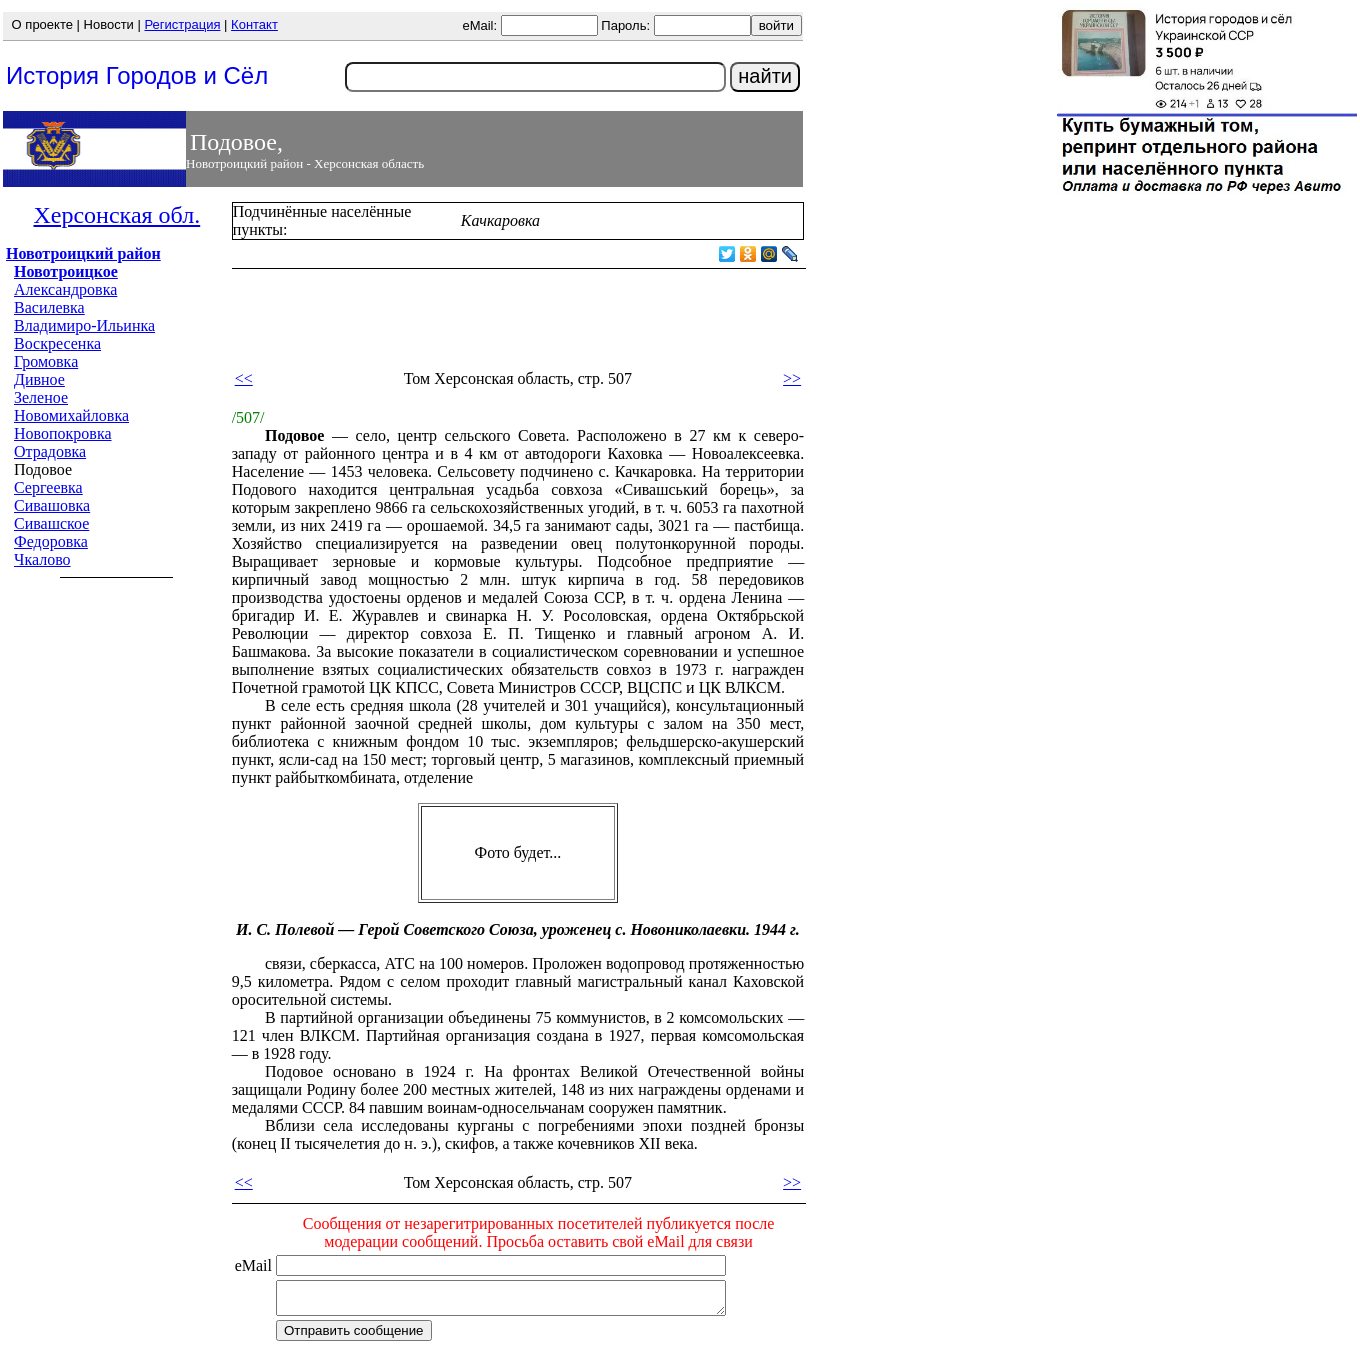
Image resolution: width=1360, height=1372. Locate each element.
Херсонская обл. (116, 215)
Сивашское (51, 523)
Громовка (46, 361)
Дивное (39, 379)
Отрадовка (50, 451)
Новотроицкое (66, 271)
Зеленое (41, 397)
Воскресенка (57, 343)
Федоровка (51, 541)
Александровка (65, 289)
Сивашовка (52, 505)
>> (792, 378)
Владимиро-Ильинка (84, 325)
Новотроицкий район (83, 253)
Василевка (49, 307)
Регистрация (182, 24)
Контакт (254, 24)
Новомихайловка (71, 415)
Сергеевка (48, 487)
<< (244, 378)
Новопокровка (63, 433)
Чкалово (42, 559)
